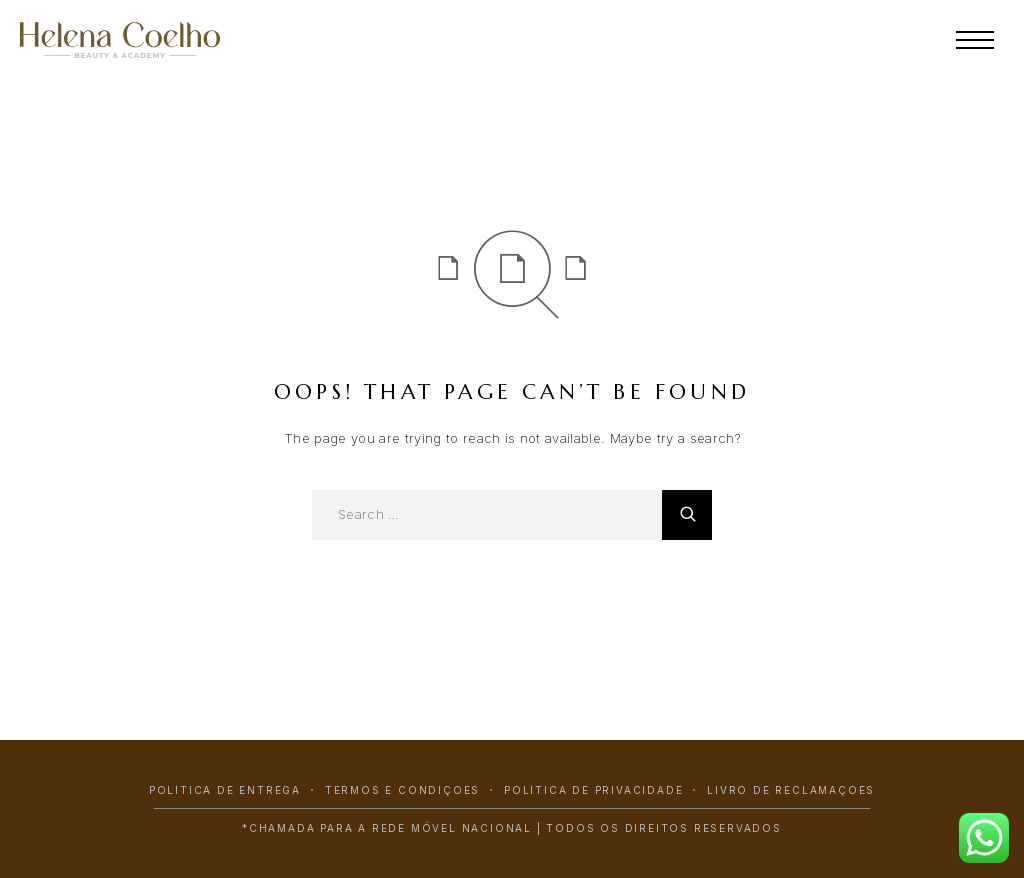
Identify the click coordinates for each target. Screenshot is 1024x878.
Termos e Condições (402, 790)
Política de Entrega (225, 790)
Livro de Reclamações (791, 790)
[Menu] (975, 40)
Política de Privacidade (593, 790)
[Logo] (145, 40)
